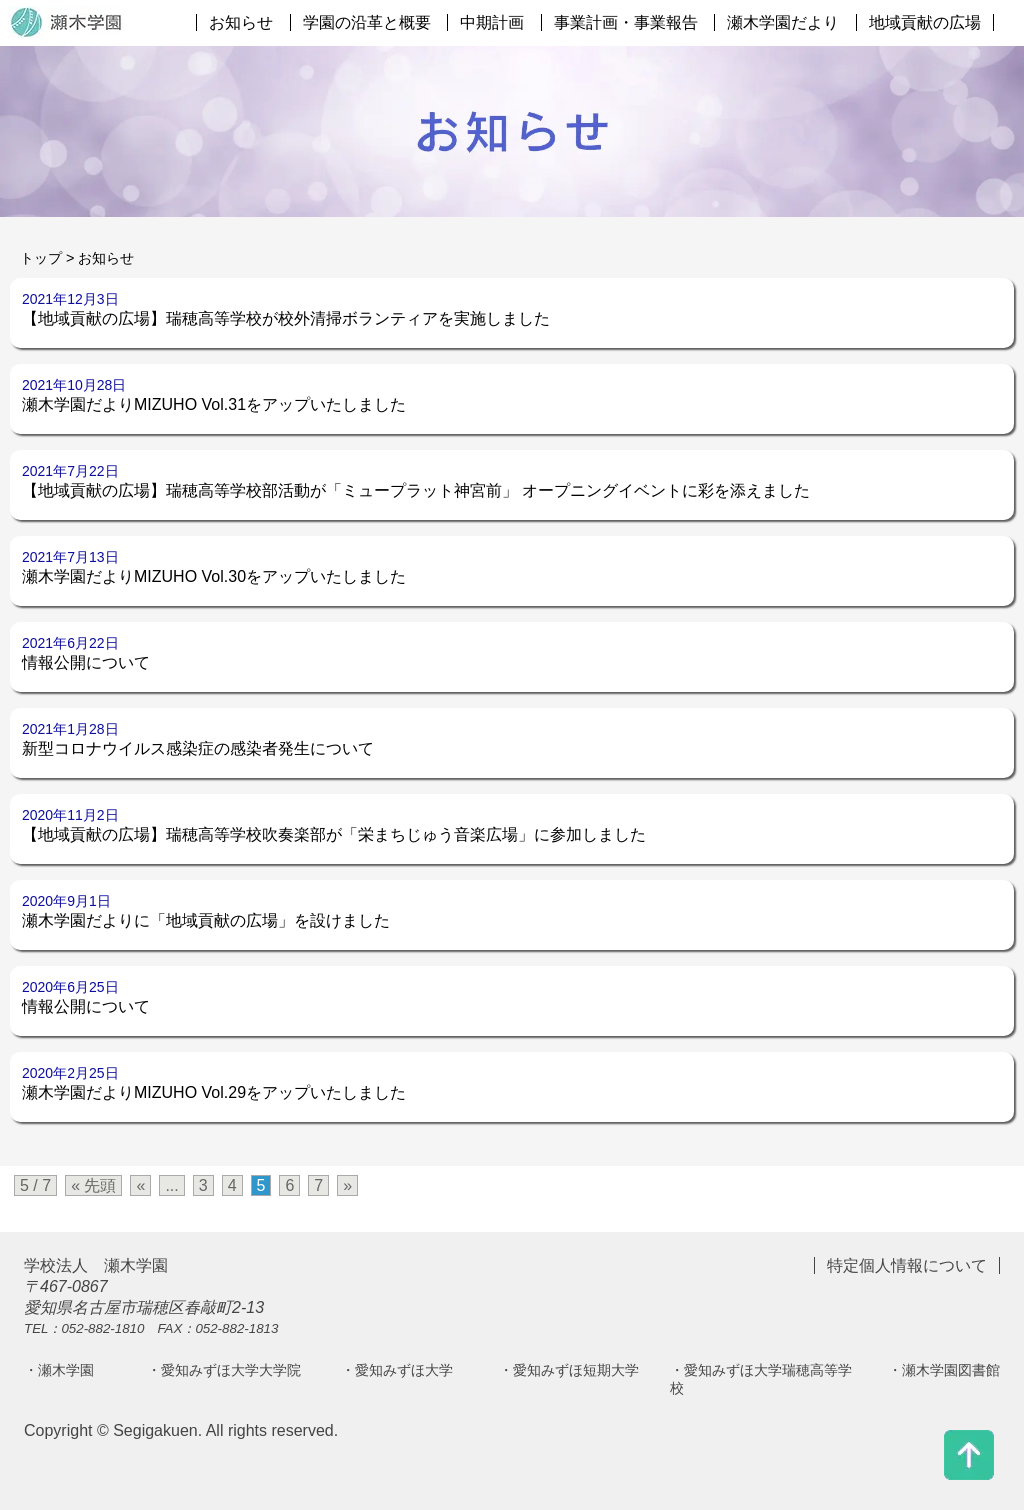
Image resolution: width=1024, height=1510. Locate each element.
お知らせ (241, 22)
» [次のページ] (347, 1185)
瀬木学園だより (783, 22)
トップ (41, 258)
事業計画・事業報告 (626, 22)
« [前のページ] (140, 1185)
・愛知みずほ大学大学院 (224, 1370)
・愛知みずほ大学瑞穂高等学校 (761, 1379)
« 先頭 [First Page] (93, 1185)
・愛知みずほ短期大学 (569, 1370)
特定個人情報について (907, 1265)
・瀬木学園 (59, 1370)
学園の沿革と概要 (367, 22)
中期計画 (492, 22)
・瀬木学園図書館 (944, 1370)
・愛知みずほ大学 (397, 1370)
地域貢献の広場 (925, 22)
